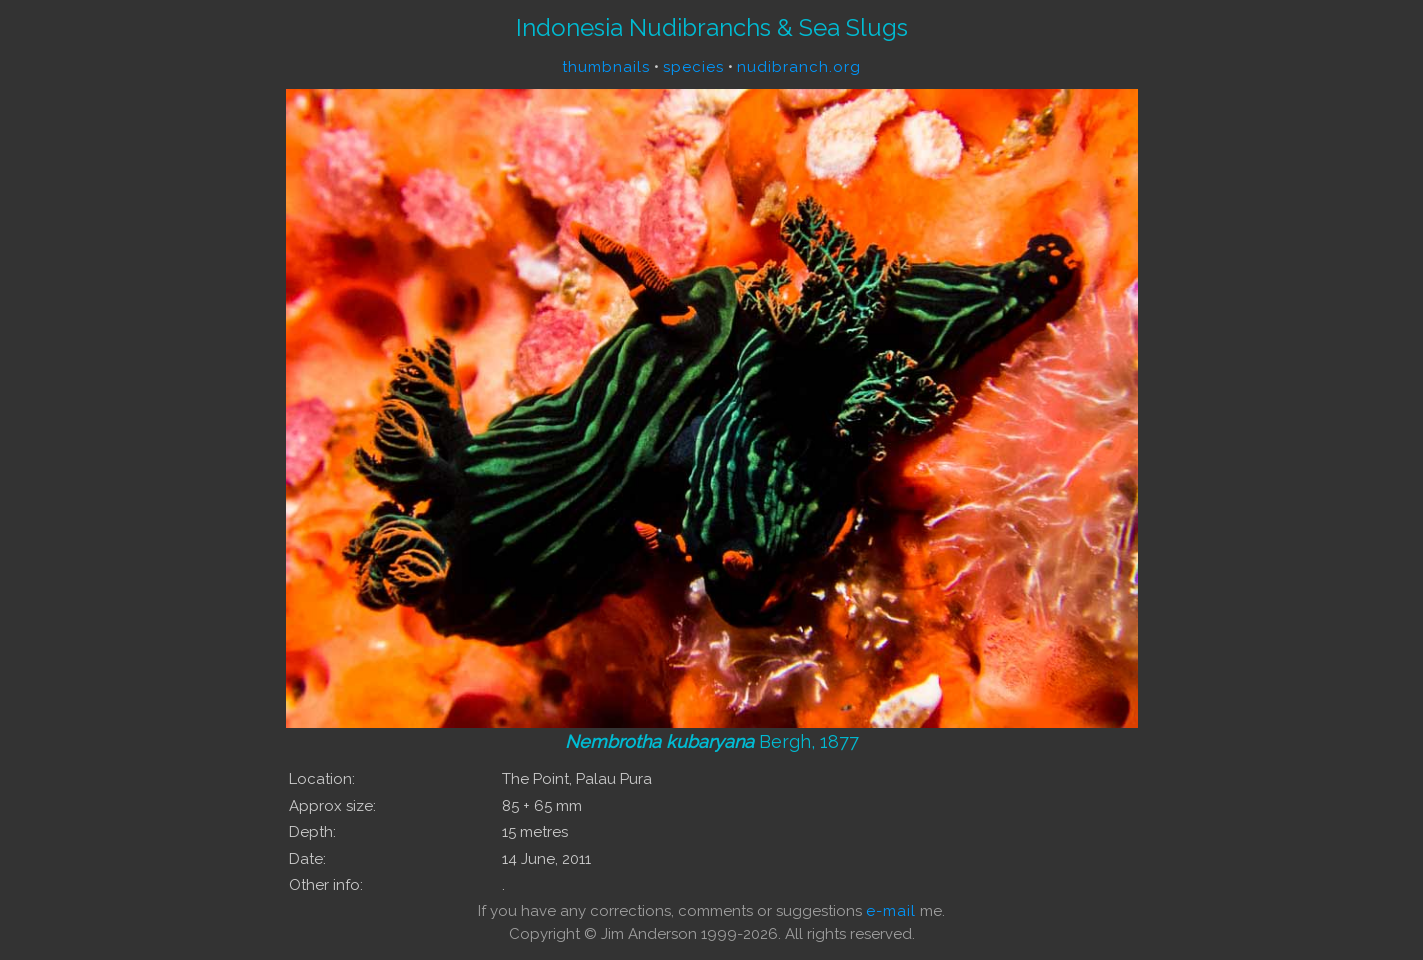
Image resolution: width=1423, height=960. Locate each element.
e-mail (891, 911)
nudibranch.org (799, 67)
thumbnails (606, 67)
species (693, 67)
